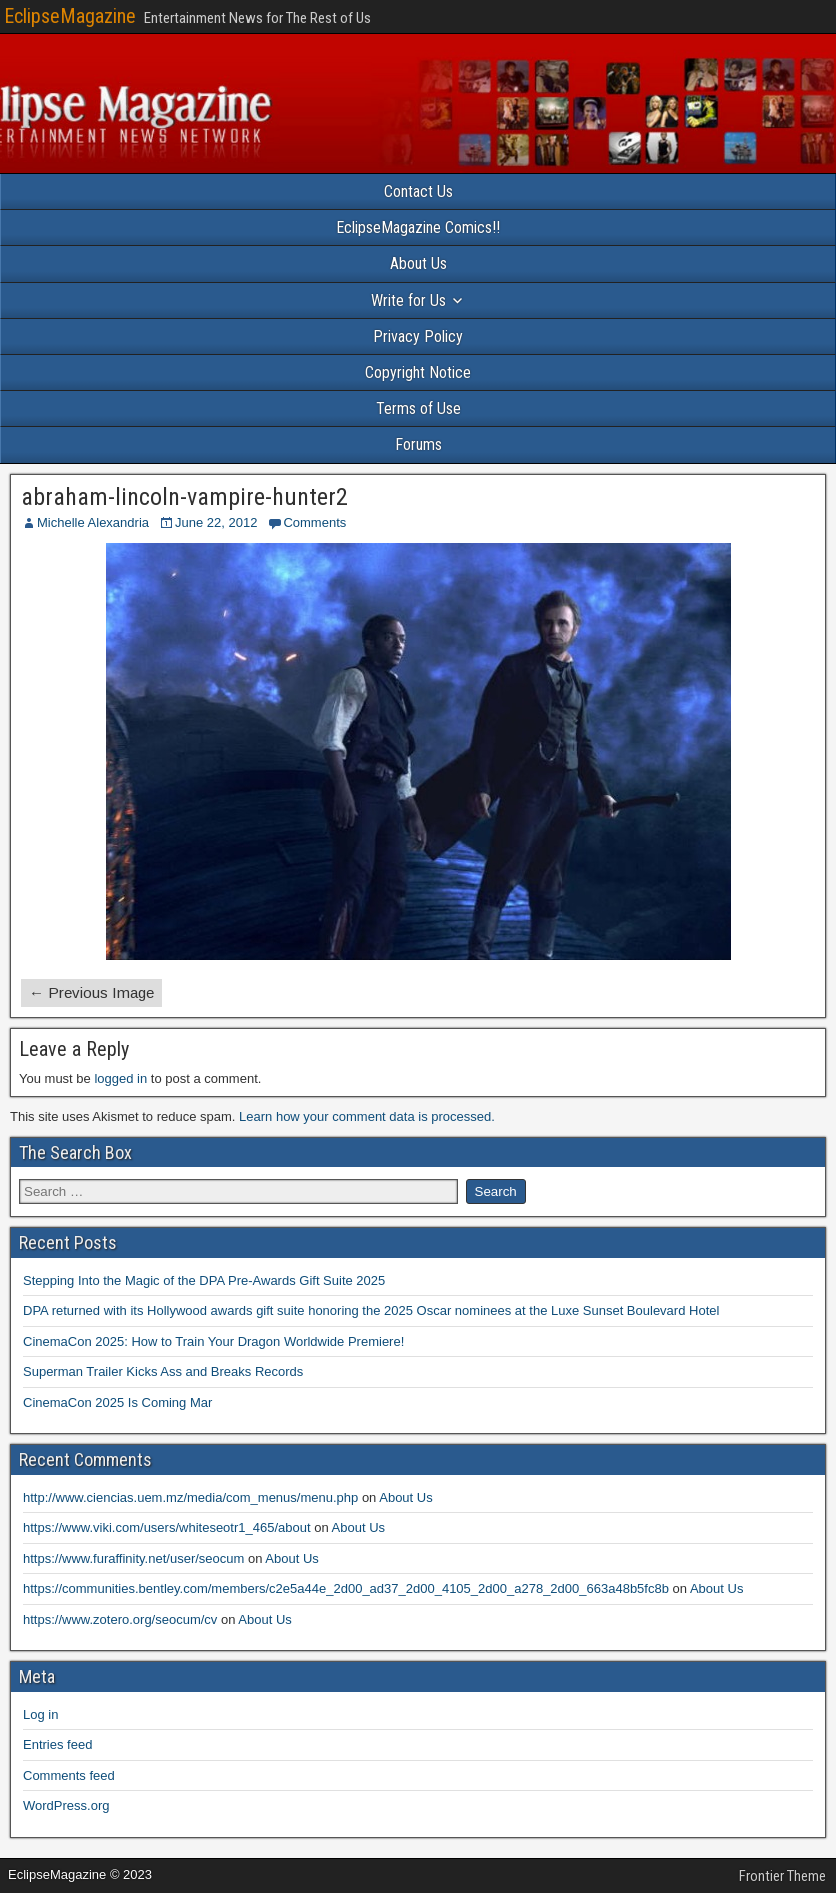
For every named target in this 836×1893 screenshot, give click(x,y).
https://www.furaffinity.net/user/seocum (133, 1558)
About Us (418, 263)
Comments (314, 522)
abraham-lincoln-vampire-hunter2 (184, 497)
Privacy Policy (418, 336)
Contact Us (418, 191)
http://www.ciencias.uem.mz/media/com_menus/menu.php (190, 1497)
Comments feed (69, 1775)
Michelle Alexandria (93, 522)
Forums (418, 444)
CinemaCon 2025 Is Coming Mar (117, 1402)
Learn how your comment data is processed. (367, 1116)
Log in (40, 1714)
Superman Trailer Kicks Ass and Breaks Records (163, 1371)
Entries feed (57, 1744)
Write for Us (408, 300)
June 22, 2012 (216, 522)
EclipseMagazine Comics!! (418, 227)
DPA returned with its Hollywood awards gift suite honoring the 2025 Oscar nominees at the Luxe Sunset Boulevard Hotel (371, 1310)
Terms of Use (418, 408)
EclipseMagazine (70, 16)
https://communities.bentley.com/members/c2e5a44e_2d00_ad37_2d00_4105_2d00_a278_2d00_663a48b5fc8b (346, 1588)
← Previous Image (91, 992)
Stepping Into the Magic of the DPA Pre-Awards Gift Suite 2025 (204, 1280)
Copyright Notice (418, 372)
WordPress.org (66, 1805)
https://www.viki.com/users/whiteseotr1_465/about (167, 1527)
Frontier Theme (782, 1876)
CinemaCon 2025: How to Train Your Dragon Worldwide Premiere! (213, 1341)
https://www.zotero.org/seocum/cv (120, 1619)
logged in (120, 1078)
